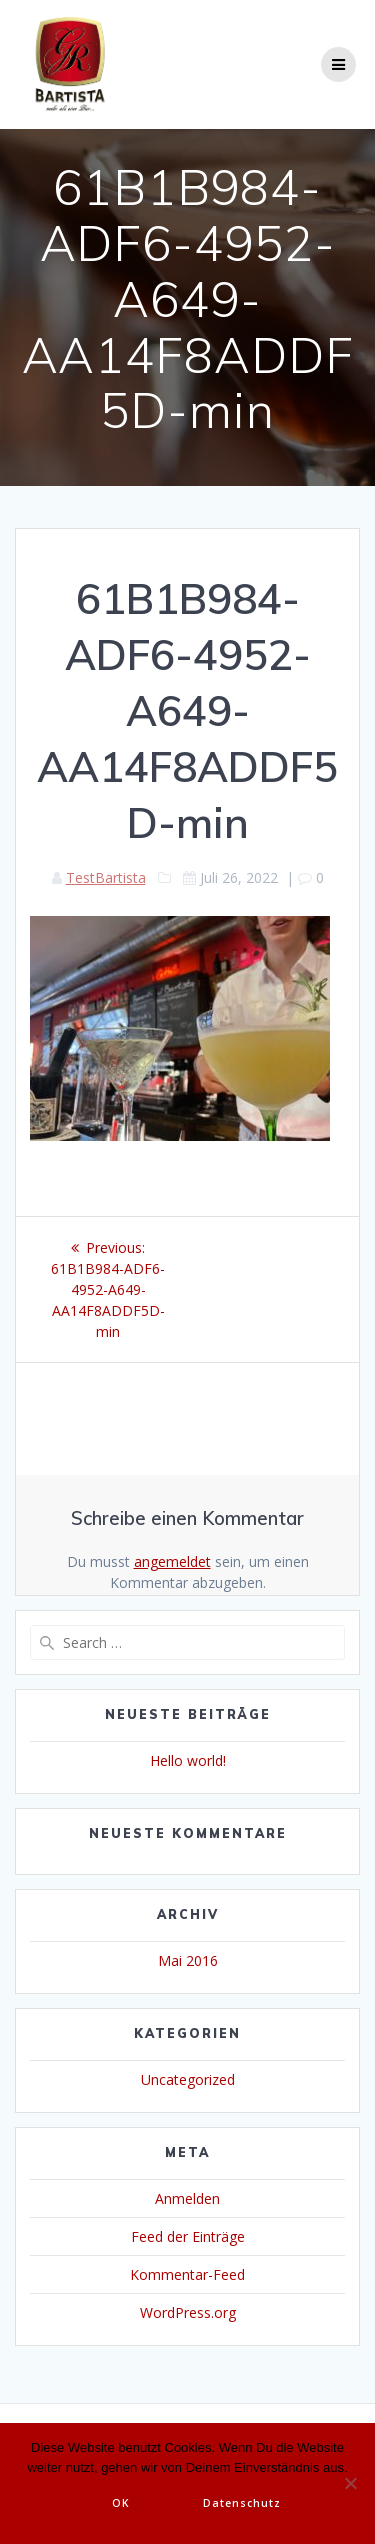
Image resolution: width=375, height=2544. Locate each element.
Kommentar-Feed (187, 2274)
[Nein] (350, 2483)
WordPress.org (188, 2312)
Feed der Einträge (188, 2236)
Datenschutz (242, 2503)
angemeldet (172, 1561)
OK (121, 2503)
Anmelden (187, 2198)
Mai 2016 (188, 1960)
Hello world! (188, 1760)
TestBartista (106, 877)
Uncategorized (188, 2079)
